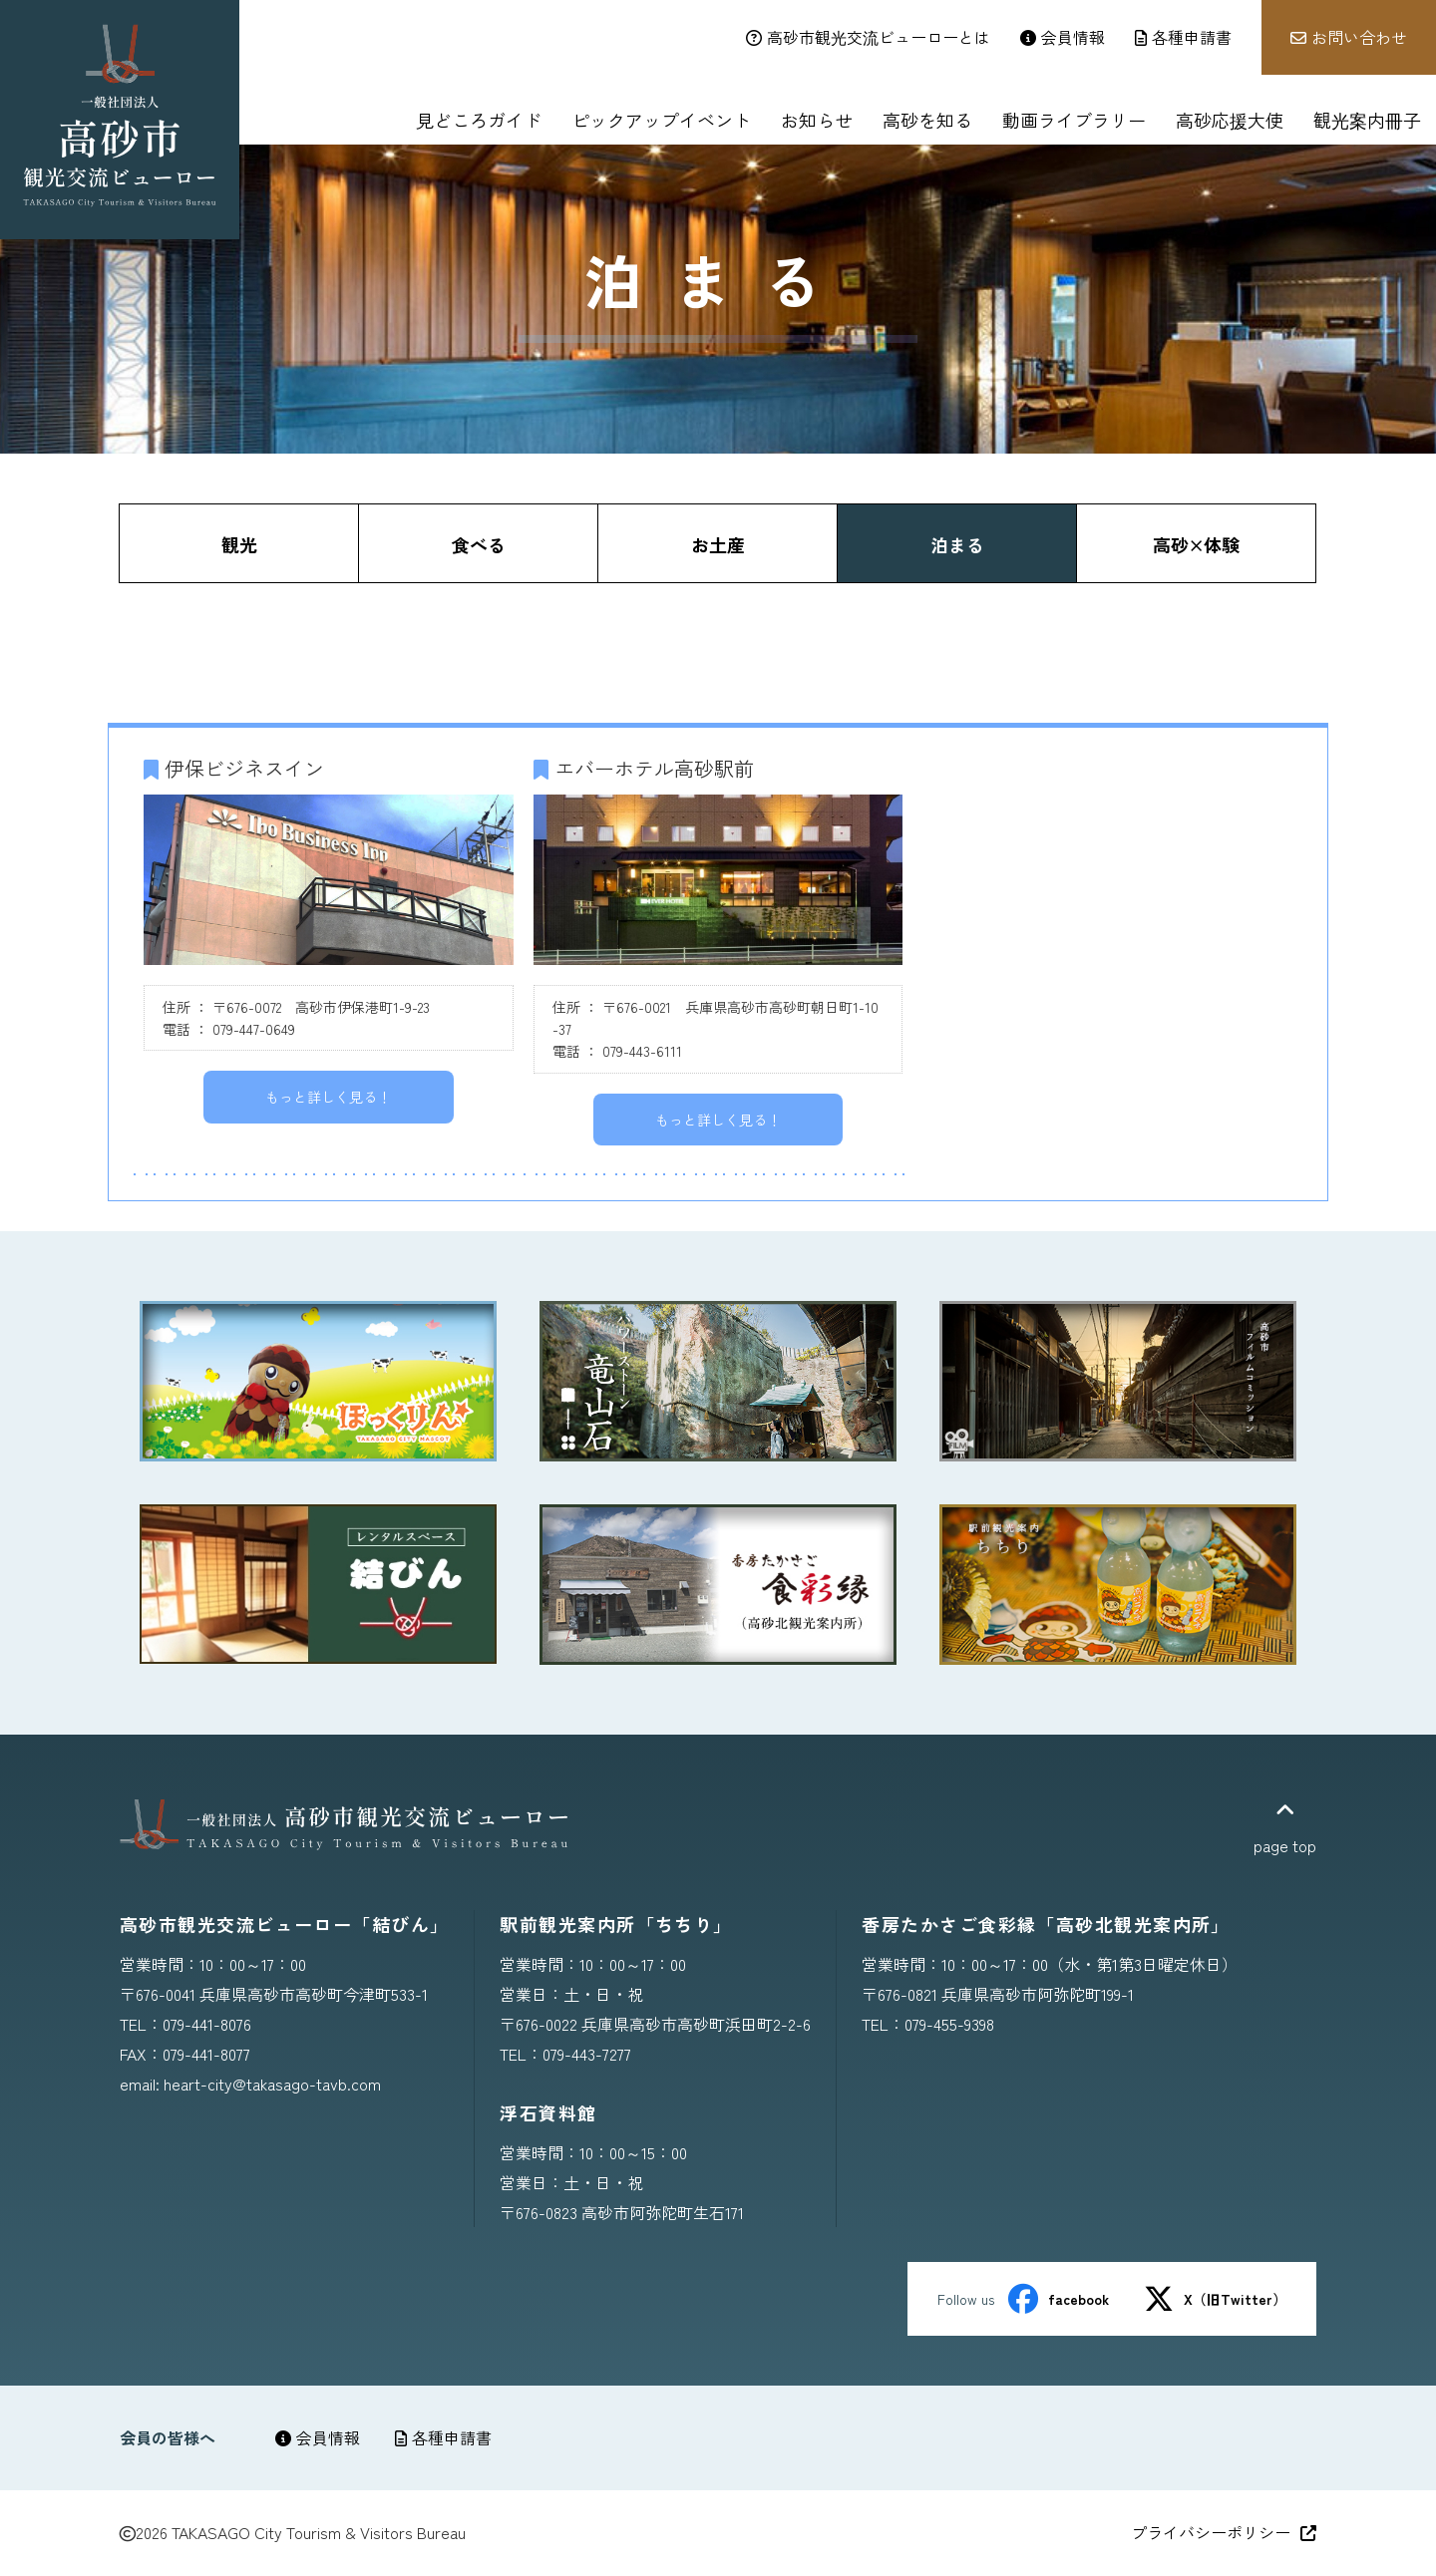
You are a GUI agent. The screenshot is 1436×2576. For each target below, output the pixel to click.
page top (1285, 1828)
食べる (479, 544)
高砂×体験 (1196, 544)
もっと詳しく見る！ (328, 1097)
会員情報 (317, 2437)
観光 (239, 544)
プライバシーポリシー (1223, 2532)
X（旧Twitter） (1215, 2299)
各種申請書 (443, 2437)
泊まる (957, 544)
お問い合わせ (1348, 37)
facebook (1058, 2299)
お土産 (718, 544)
